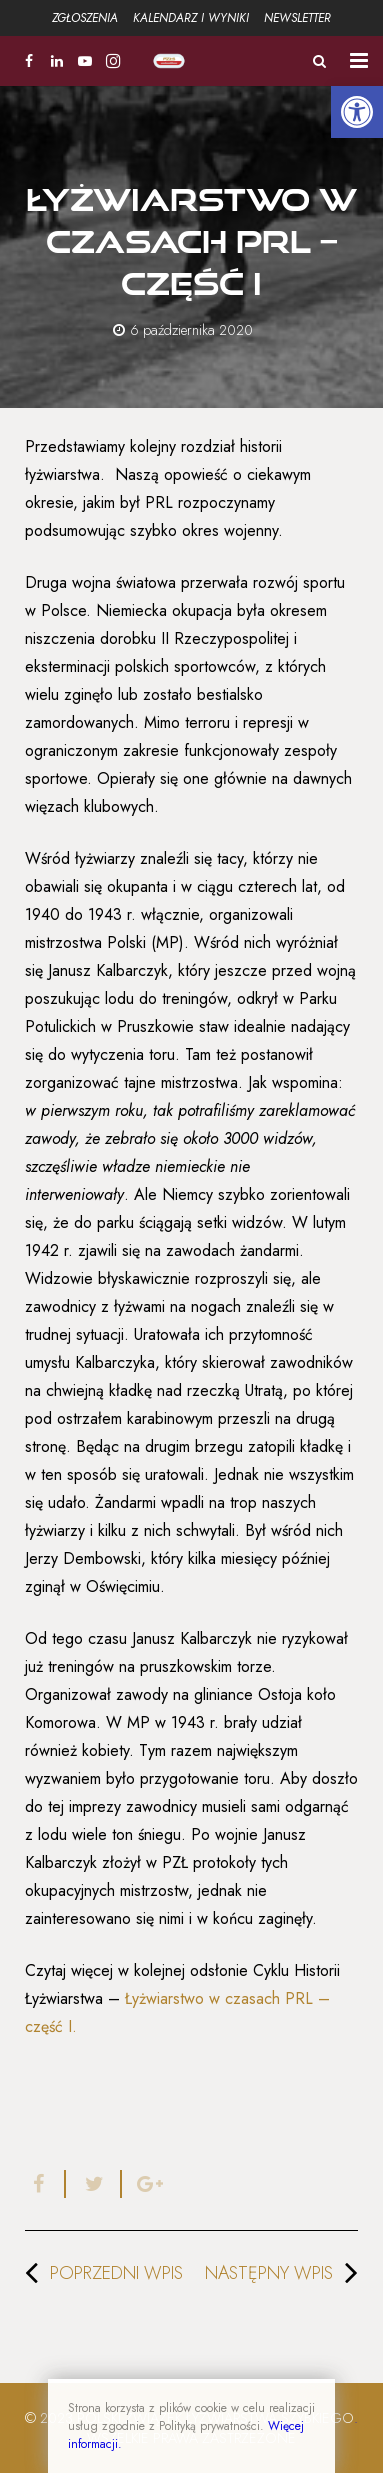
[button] (357, 112)
